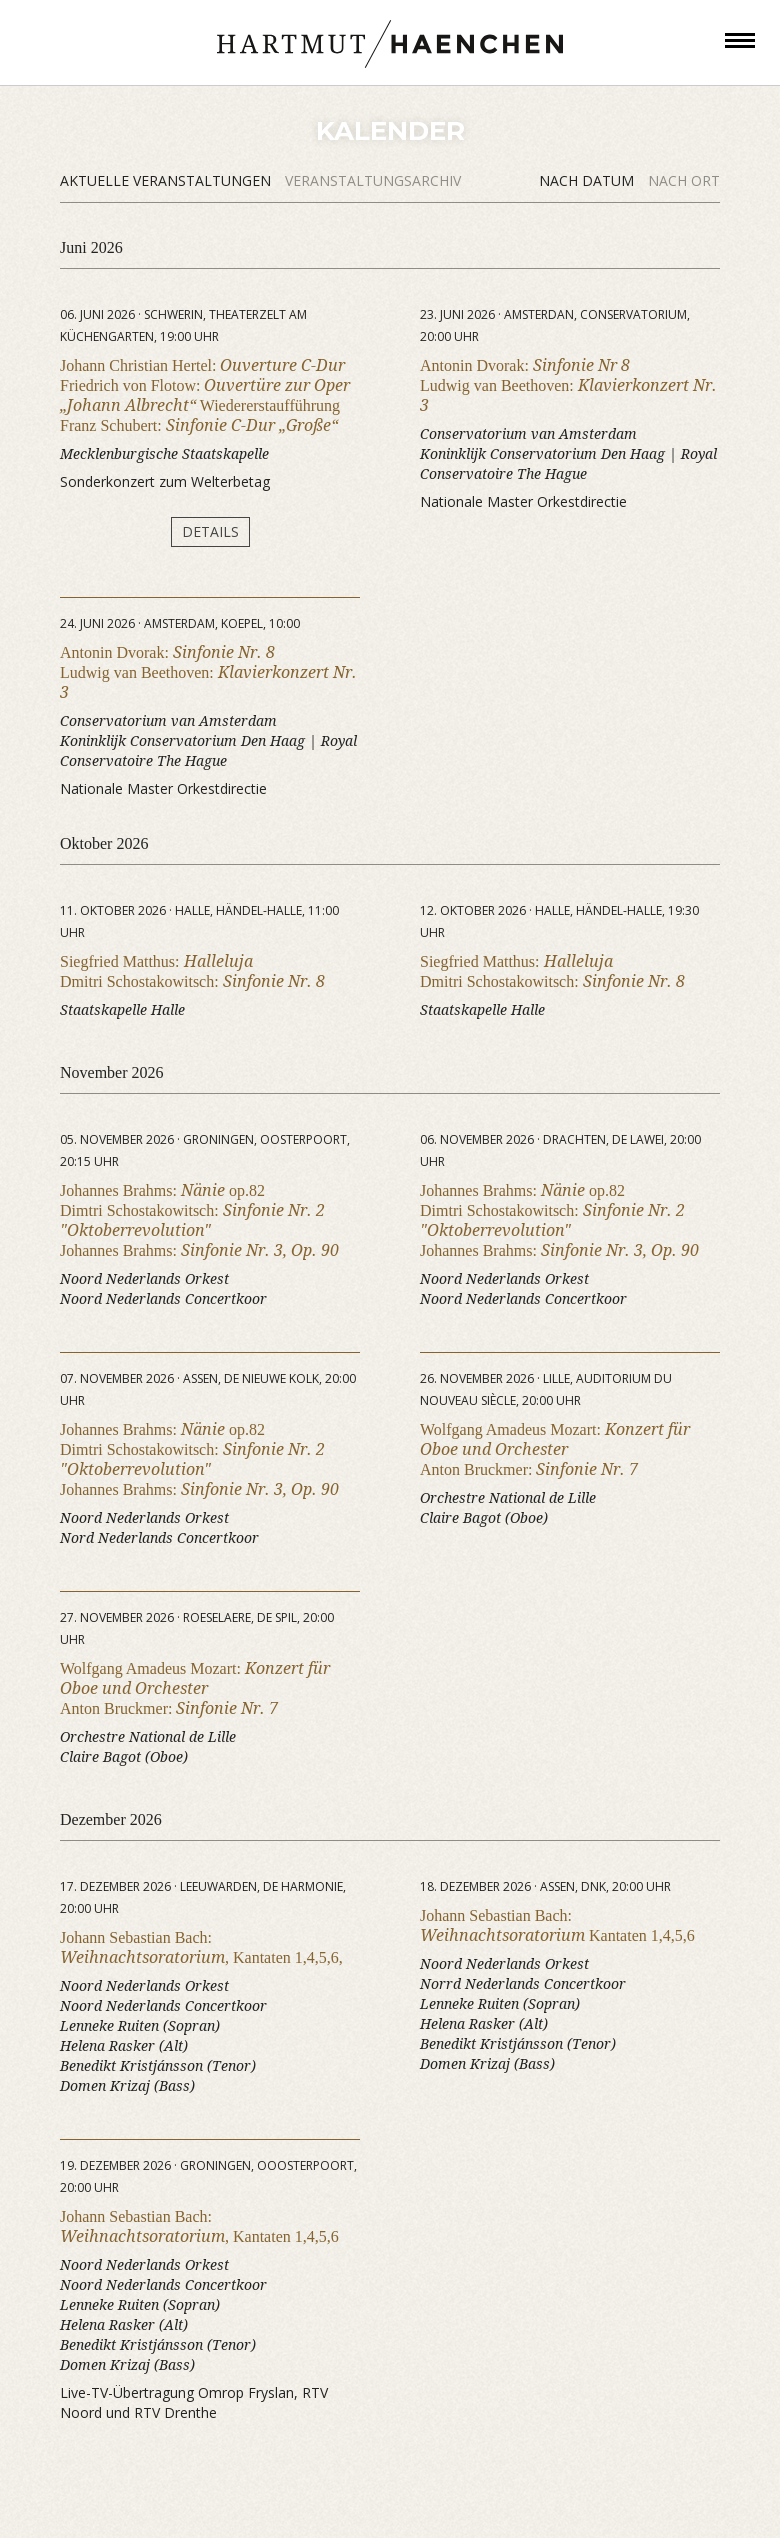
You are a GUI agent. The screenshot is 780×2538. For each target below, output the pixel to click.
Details (210, 531)
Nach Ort (684, 180)
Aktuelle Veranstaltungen (167, 180)
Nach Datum (588, 180)
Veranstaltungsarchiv (373, 180)
